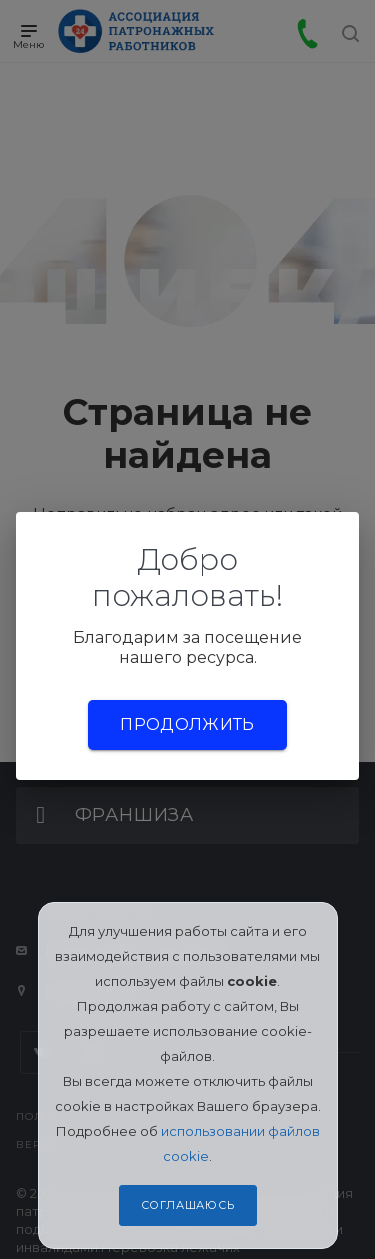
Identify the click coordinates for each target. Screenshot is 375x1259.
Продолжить (187, 724)
